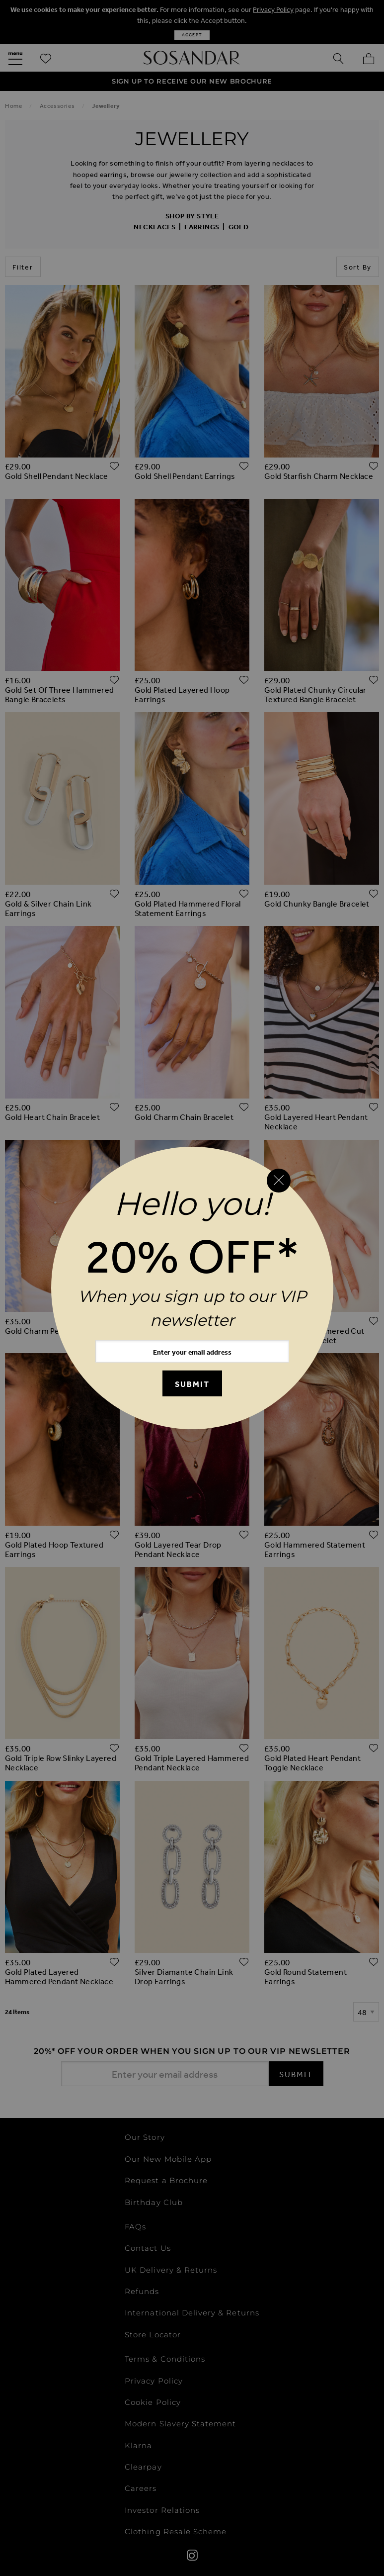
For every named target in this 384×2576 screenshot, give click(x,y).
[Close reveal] (279, 1181)
